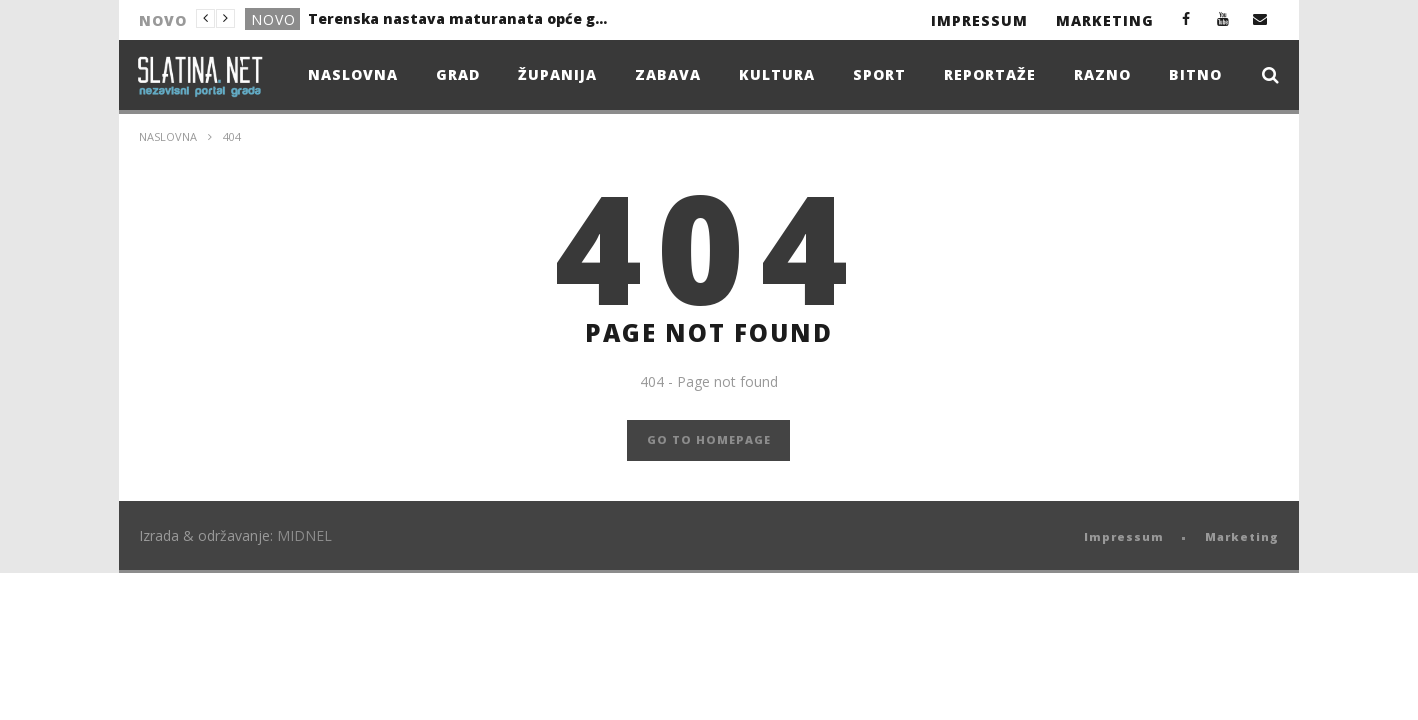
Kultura (777, 74)
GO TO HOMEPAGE (709, 439)
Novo (273, 19)
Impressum (979, 20)
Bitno (1195, 74)
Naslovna (353, 74)
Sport (879, 74)
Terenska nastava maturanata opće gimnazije (458, 18)
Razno (1102, 74)
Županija (557, 74)
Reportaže (990, 74)
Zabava (668, 74)
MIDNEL (304, 535)
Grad (458, 74)
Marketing (1105, 20)
